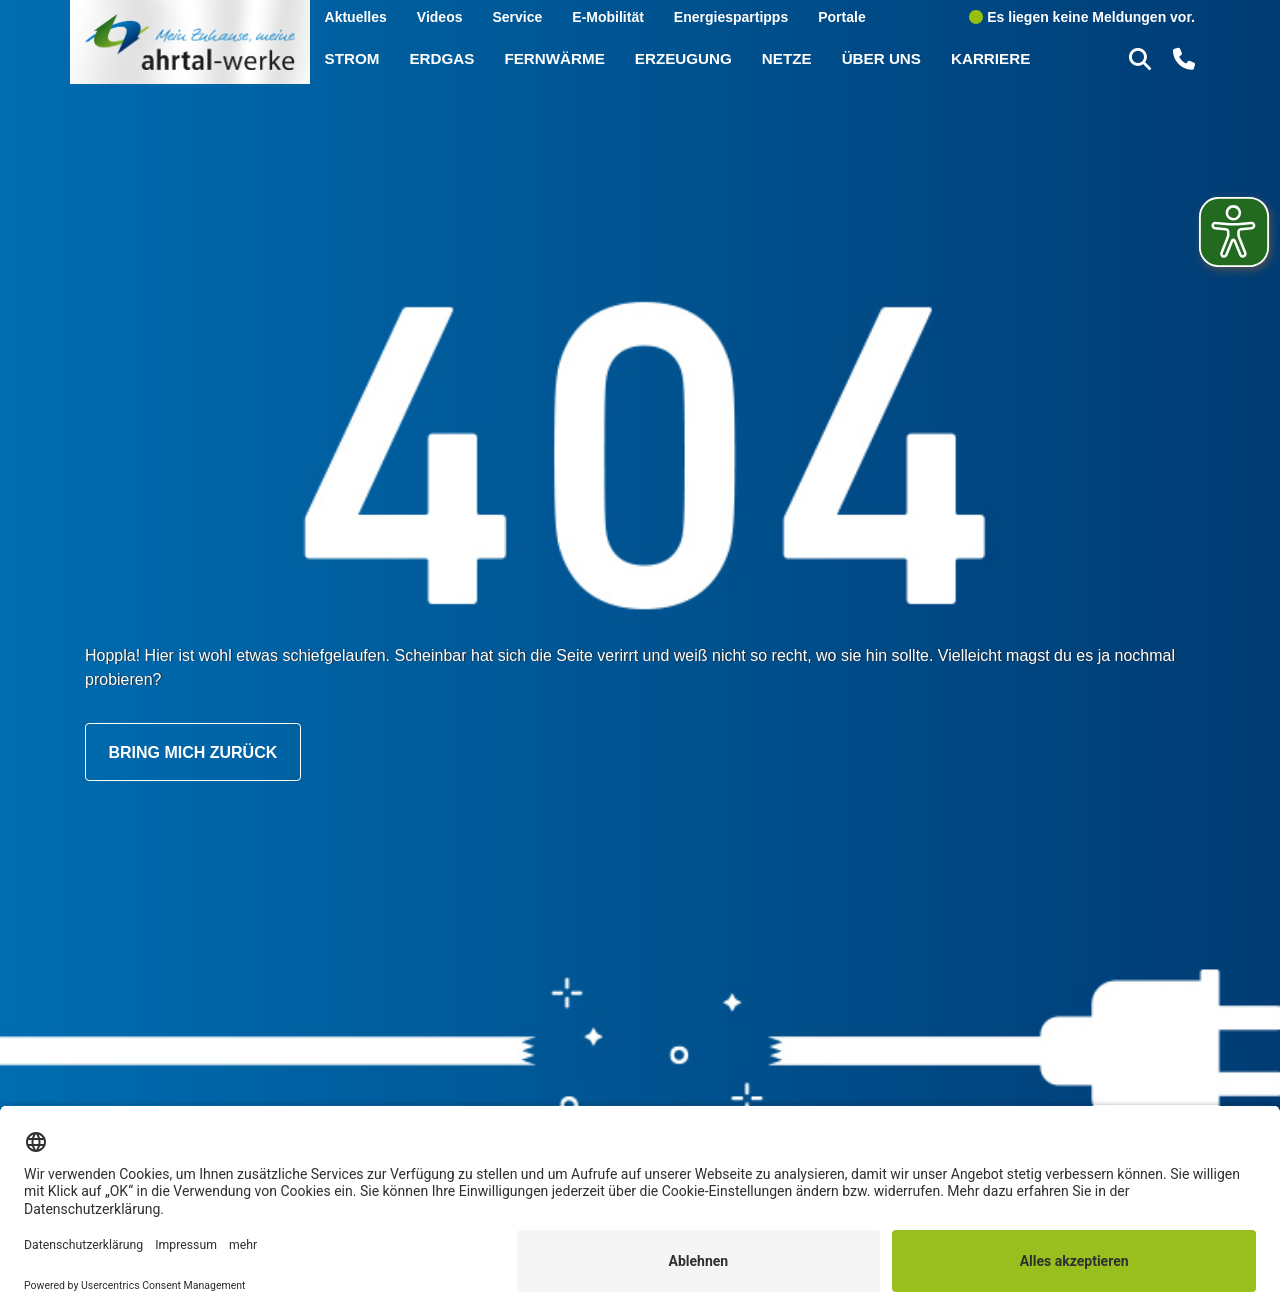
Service (517, 16)
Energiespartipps (731, 16)
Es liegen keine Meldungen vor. (1082, 16)
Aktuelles (356, 16)
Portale (841, 16)
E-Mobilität (608, 16)
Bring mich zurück (192, 752)
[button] (1143, 58)
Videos (440, 16)
